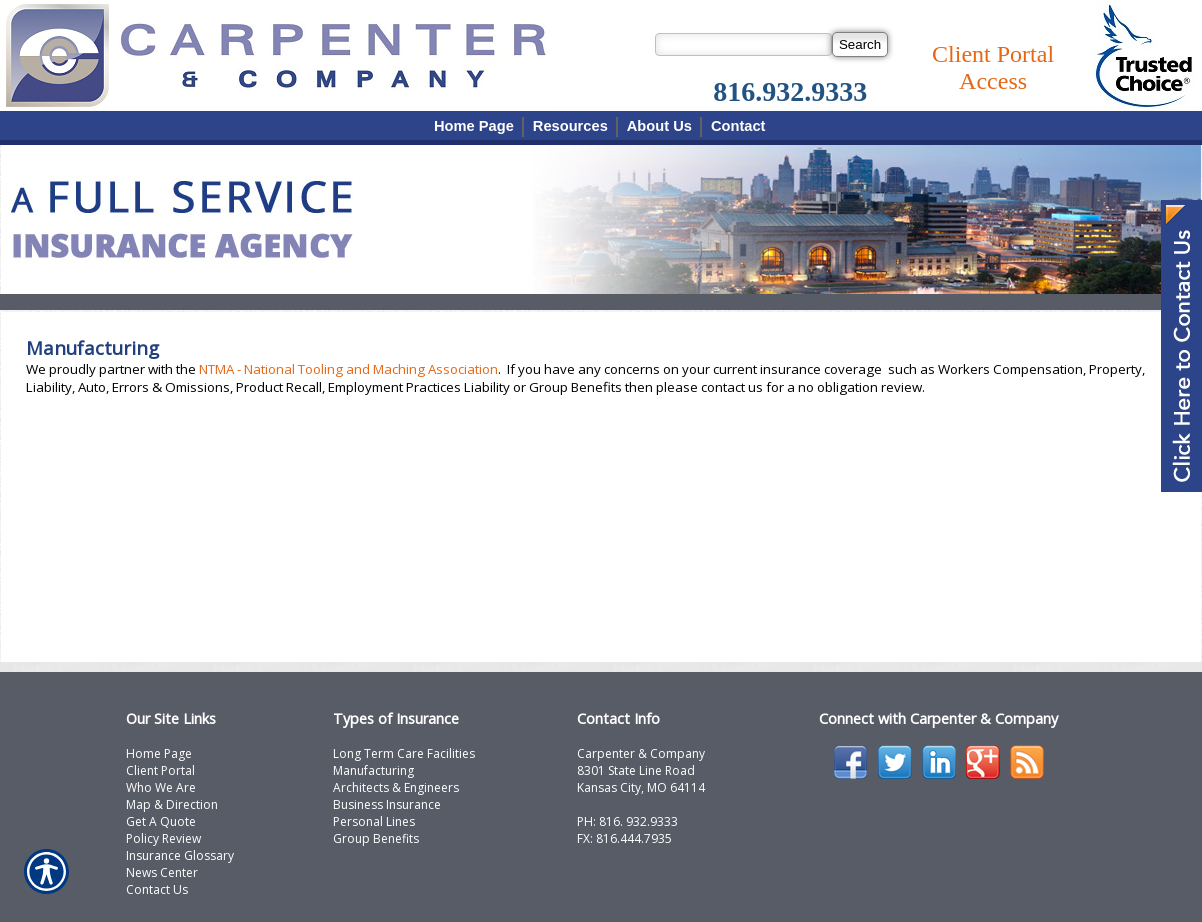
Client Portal (160, 770)
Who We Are (161, 787)
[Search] (860, 44)
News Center (162, 872)
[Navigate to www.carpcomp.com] (1181, 348)
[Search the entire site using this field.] (743, 44)
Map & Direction (172, 804)
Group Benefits (376, 838)
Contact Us (157, 889)
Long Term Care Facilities (404, 753)
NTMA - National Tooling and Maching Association (348, 369)
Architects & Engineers (396, 787)
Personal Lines (374, 821)
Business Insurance (387, 804)
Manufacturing (373, 770)
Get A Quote (161, 821)
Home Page (159, 753)
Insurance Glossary (180, 855)
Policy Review (163, 838)
